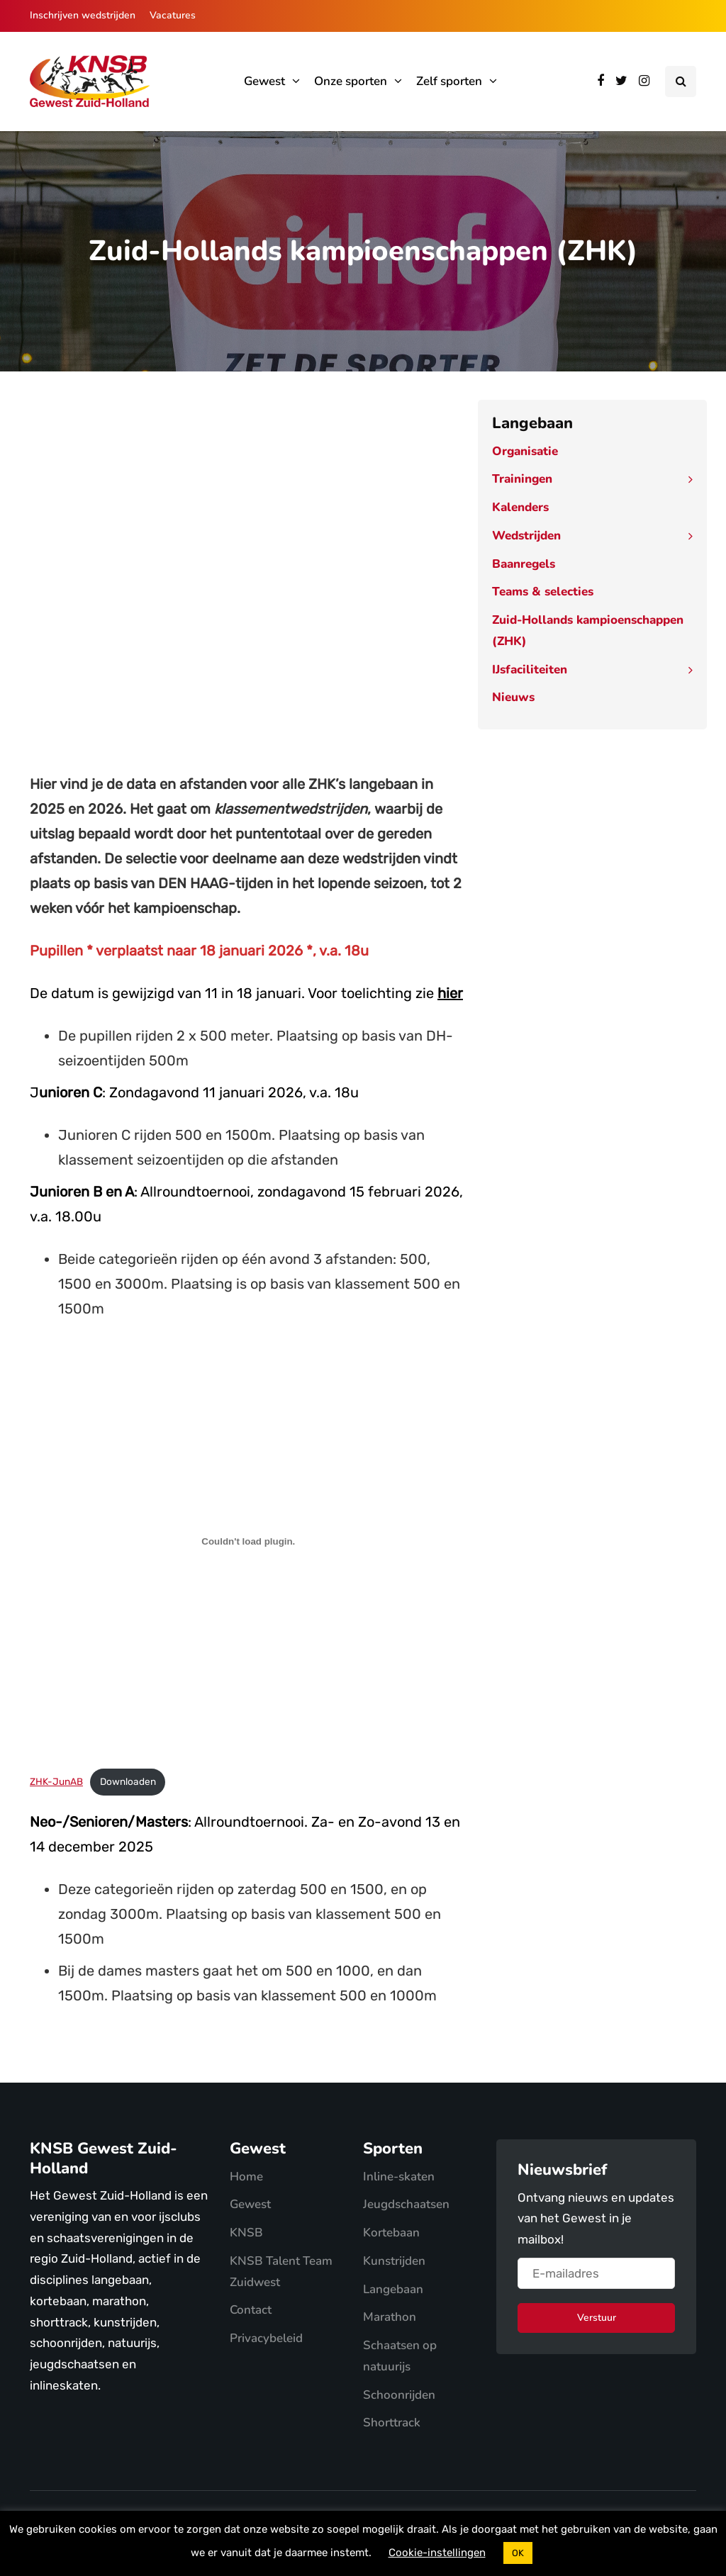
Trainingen (522, 479)
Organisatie (525, 451)
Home (246, 2176)
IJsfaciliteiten (529, 669)
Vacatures (173, 15)
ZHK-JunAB (56, 1781)
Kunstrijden (394, 2261)
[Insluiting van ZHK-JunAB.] (248, 1541)
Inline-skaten (399, 2176)
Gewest (264, 81)
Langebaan (393, 2289)
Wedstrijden (526, 535)
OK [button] (518, 2553)
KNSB (246, 2232)
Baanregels (523, 564)
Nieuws (513, 697)
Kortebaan (391, 2232)
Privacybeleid (266, 2338)
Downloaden (128, 1781)
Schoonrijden (399, 2395)
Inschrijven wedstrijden (82, 15)
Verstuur (596, 2317)
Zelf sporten (449, 81)
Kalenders (520, 507)
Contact (251, 2310)
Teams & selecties (542, 591)
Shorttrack (391, 2422)
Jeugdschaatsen (406, 2204)
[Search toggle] (680, 81)
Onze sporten (350, 81)
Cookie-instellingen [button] (437, 2552)
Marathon (389, 2317)
